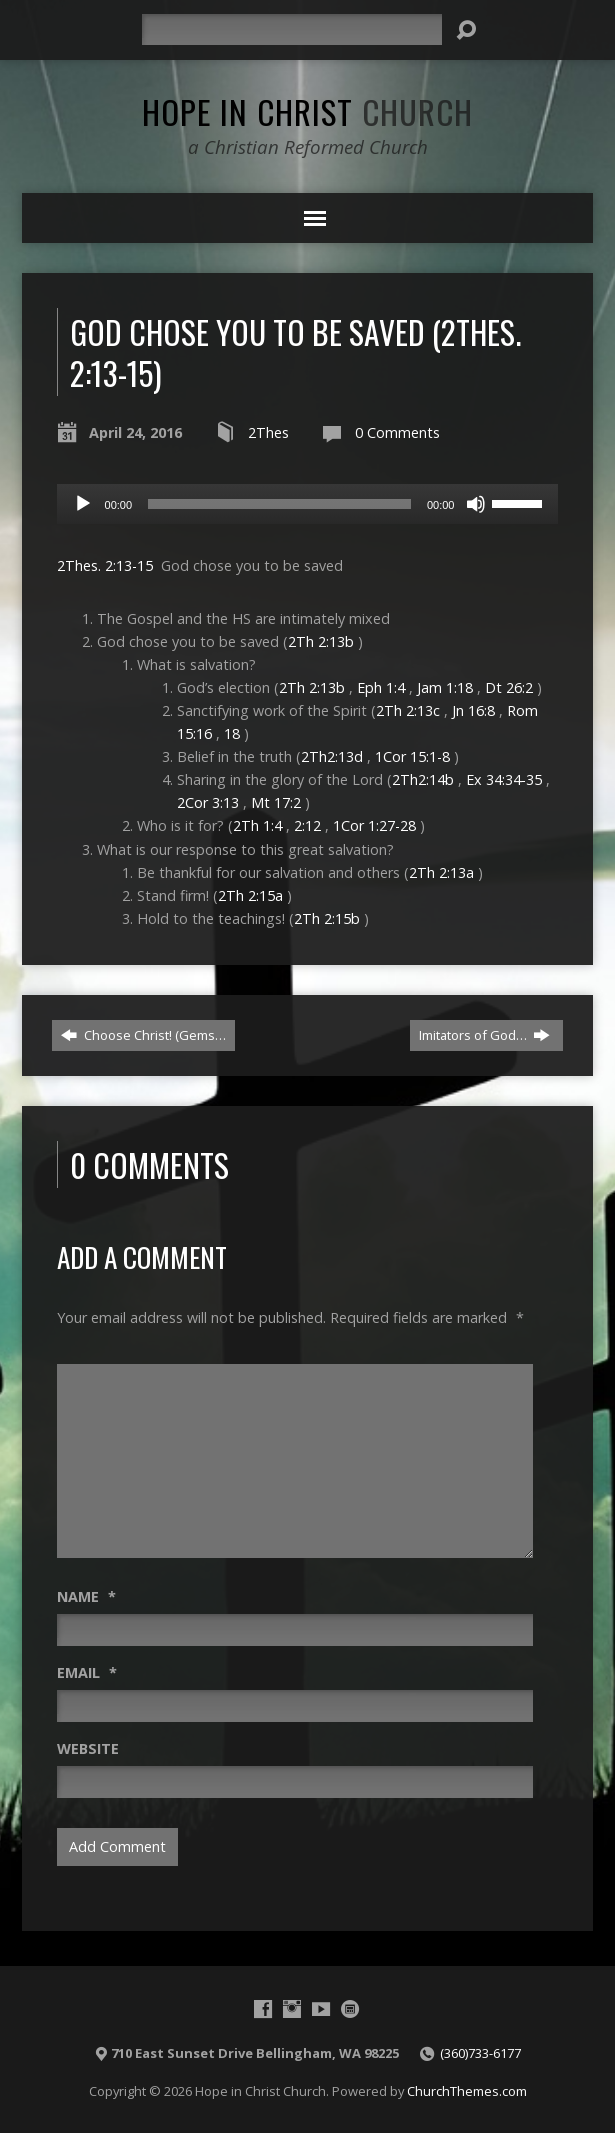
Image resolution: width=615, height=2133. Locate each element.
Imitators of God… (484, 1035)
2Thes (268, 432)
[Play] (83, 504)
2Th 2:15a (250, 895)
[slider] (279, 504)
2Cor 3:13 (208, 802)
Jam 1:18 (445, 687)
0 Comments (397, 432)
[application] (308, 504)
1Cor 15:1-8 (412, 756)
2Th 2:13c (408, 710)
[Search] (292, 29)
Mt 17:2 (276, 802)
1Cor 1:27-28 (374, 825)
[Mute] (476, 504)
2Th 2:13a (441, 872)
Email (87, 1672)
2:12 (307, 825)
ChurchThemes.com (467, 2091)
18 (232, 733)
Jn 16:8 (473, 710)
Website (88, 1748)
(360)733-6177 (480, 2053)
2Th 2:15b (327, 918)
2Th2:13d (332, 756)
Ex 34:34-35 (504, 779)
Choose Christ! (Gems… (143, 1035)
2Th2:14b (423, 779)
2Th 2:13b (321, 641)
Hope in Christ (307, 111)
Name (86, 1596)
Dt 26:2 (509, 687)
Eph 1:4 (381, 687)
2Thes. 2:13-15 (105, 565)
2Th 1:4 (257, 825)
